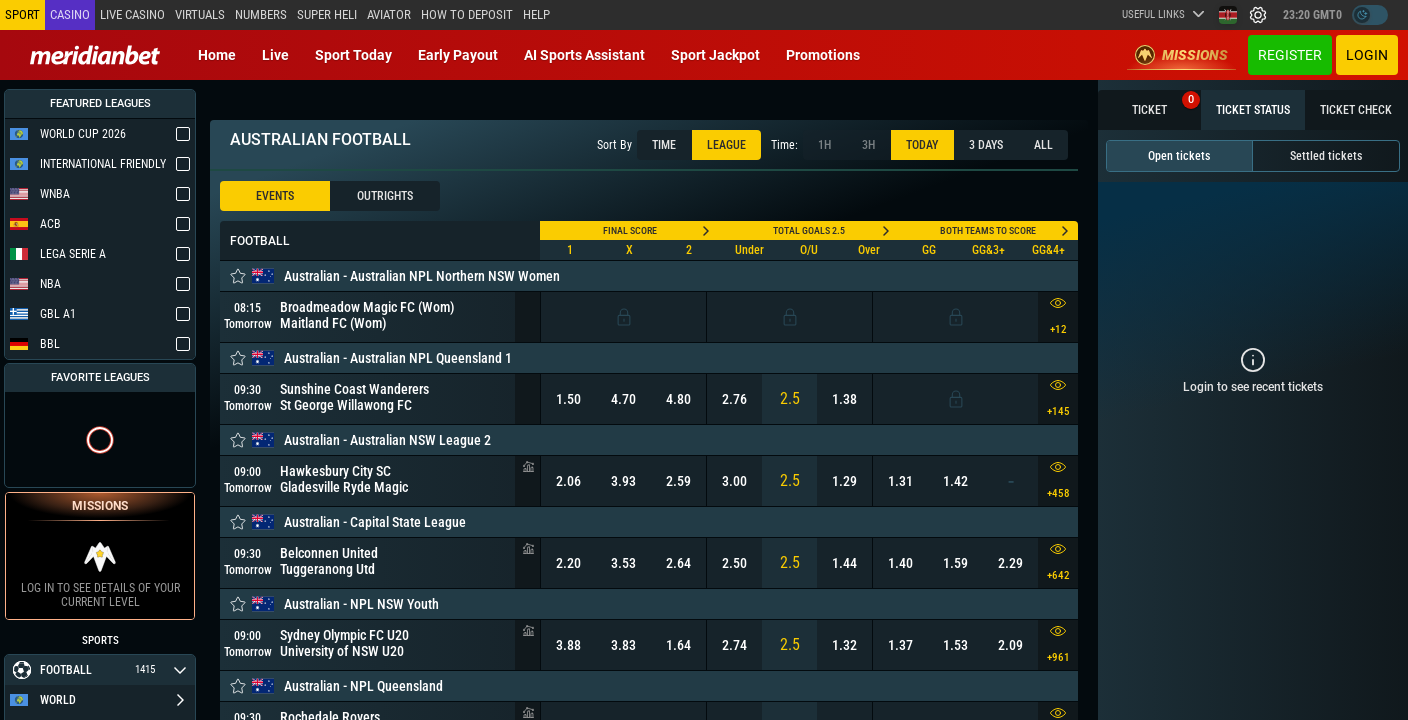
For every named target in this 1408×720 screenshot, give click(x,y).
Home (217, 55)
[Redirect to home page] (95, 55)
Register (1290, 55)
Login (1367, 55)
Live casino (132, 14)
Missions (1181, 55)
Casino (70, 14)
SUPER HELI (327, 14)
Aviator (389, 14)
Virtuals (200, 14)
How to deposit (467, 14)
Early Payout (458, 55)
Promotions (823, 55)
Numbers (261, 14)
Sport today (353, 55)
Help (536, 14)
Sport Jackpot (715, 55)
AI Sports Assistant (584, 55)
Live (275, 55)
